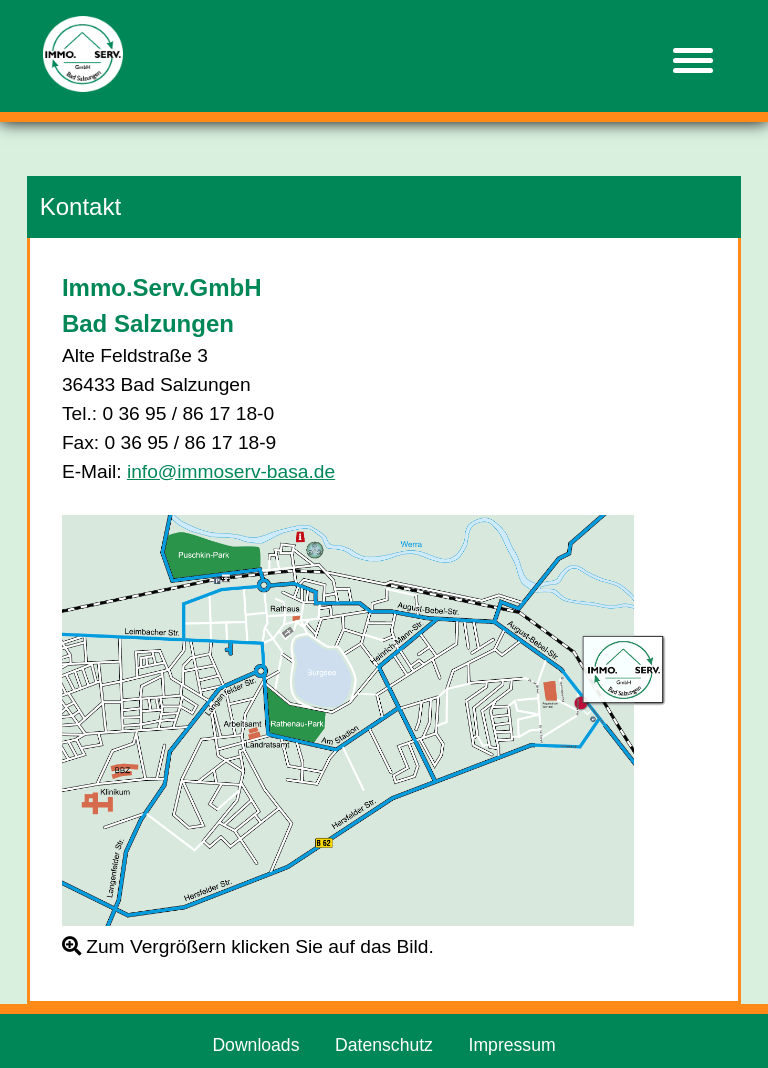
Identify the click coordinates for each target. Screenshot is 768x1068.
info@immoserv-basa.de (231, 471)
